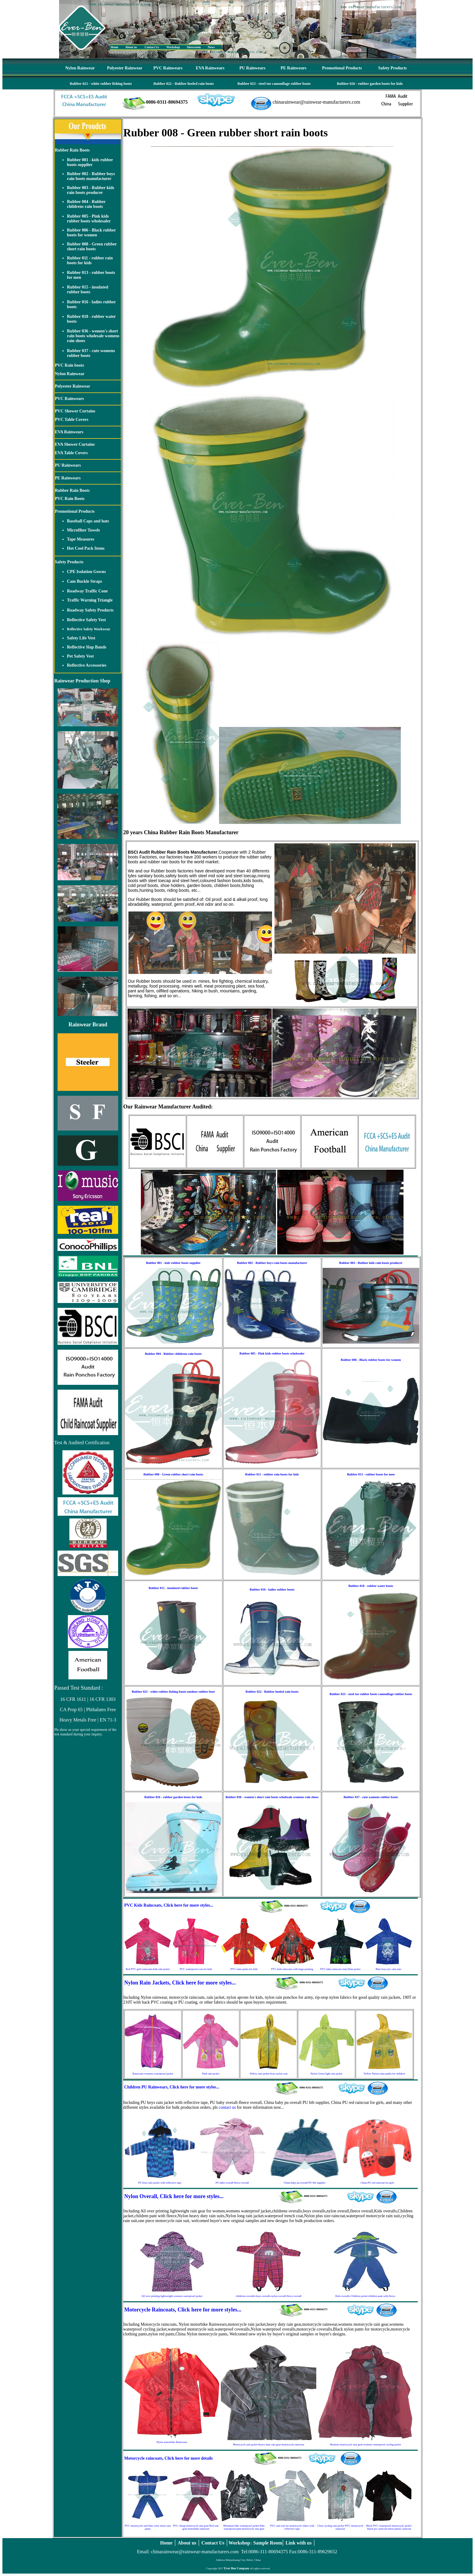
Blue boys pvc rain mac (388, 1969)
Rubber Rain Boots (72, 150)
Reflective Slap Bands (86, 647)
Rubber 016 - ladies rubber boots (272, 1589)
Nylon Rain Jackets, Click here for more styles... (180, 1983)
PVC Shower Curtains (75, 411)
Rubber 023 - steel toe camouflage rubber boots (274, 84)
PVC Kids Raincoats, (143, 1905)
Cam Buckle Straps (84, 581)
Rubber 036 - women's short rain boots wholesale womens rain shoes (93, 336)
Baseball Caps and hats (88, 521)
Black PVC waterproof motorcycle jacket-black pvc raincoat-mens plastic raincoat (389, 2527)
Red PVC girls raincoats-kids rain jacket (148, 1969)
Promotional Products (342, 68)
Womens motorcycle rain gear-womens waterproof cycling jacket (365, 2444)
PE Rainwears (293, 68)
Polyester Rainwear (124, 68)
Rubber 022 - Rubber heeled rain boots (183, 84)
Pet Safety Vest (80, 656)
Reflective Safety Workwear (88, 629)
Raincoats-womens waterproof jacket (153, 2073)
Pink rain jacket (210, 2073)
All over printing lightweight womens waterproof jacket (171, 2296)
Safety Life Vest (81, 638)
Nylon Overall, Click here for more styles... (174, 2196)
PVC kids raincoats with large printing (292, 1969)
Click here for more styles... (187, 1905)
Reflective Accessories (86, 665)
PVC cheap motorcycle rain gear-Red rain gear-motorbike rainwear (196, 2527)
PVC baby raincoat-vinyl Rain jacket (340, 1969)
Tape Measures (80, 539)
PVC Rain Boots (70, 498)
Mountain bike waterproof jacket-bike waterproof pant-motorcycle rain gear (244, 2527)
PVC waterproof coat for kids (196, 1969)
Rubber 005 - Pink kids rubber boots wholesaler (89, 218)
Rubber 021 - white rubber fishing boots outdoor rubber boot (173, 1691)
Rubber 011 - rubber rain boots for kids (90, 260)
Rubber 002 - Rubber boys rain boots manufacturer (91, 176)
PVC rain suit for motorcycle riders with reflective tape (292, 2527)
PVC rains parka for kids (244, 1969)
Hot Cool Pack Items (86, 548)
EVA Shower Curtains (75, 444)
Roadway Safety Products (90, 610)
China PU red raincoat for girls (377, 2182)
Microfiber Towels (83, 530)
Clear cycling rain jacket (330, 2525)
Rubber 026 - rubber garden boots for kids (370, 84)
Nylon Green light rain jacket (326, 2073)
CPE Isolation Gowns (86, 571)
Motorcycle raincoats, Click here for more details (168, 2458)
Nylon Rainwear (80, 68)
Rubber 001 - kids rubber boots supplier (90, 162)
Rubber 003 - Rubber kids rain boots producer (90, 190)
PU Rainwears (252, 68)
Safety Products (392, 68)
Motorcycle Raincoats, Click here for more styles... (182, 2310)
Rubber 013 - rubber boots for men (370, 1474)
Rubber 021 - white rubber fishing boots (101, 84)
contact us (227, 2107)
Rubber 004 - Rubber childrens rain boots (86, 204)
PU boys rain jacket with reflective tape (159, 2182)
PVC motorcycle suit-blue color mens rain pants (148, 2527)
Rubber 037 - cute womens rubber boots (371, 1797)
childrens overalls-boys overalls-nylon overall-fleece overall (268, 2296)
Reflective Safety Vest (86, 620)
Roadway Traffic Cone (87, 591)
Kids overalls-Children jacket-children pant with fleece (365, 2296)
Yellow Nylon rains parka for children (384, 2073)
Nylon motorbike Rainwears (172, 2442)
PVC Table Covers (71, 419)
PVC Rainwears (167, 68)
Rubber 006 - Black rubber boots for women (91, 232)
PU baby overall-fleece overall (232, 2182)
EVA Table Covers (71, 453)
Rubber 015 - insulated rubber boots (87, 289)
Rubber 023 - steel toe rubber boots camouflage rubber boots (371, 1694)
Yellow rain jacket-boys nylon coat (269, 2073)
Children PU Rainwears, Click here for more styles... (171, 2087)
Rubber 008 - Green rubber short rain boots (92, 246)
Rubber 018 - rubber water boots (370, 1586)
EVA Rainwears (210, 68)
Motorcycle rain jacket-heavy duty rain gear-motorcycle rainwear (268, 2444)
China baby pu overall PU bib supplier (304, 2182)
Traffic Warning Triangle (90, 600)
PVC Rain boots (69, 365)
